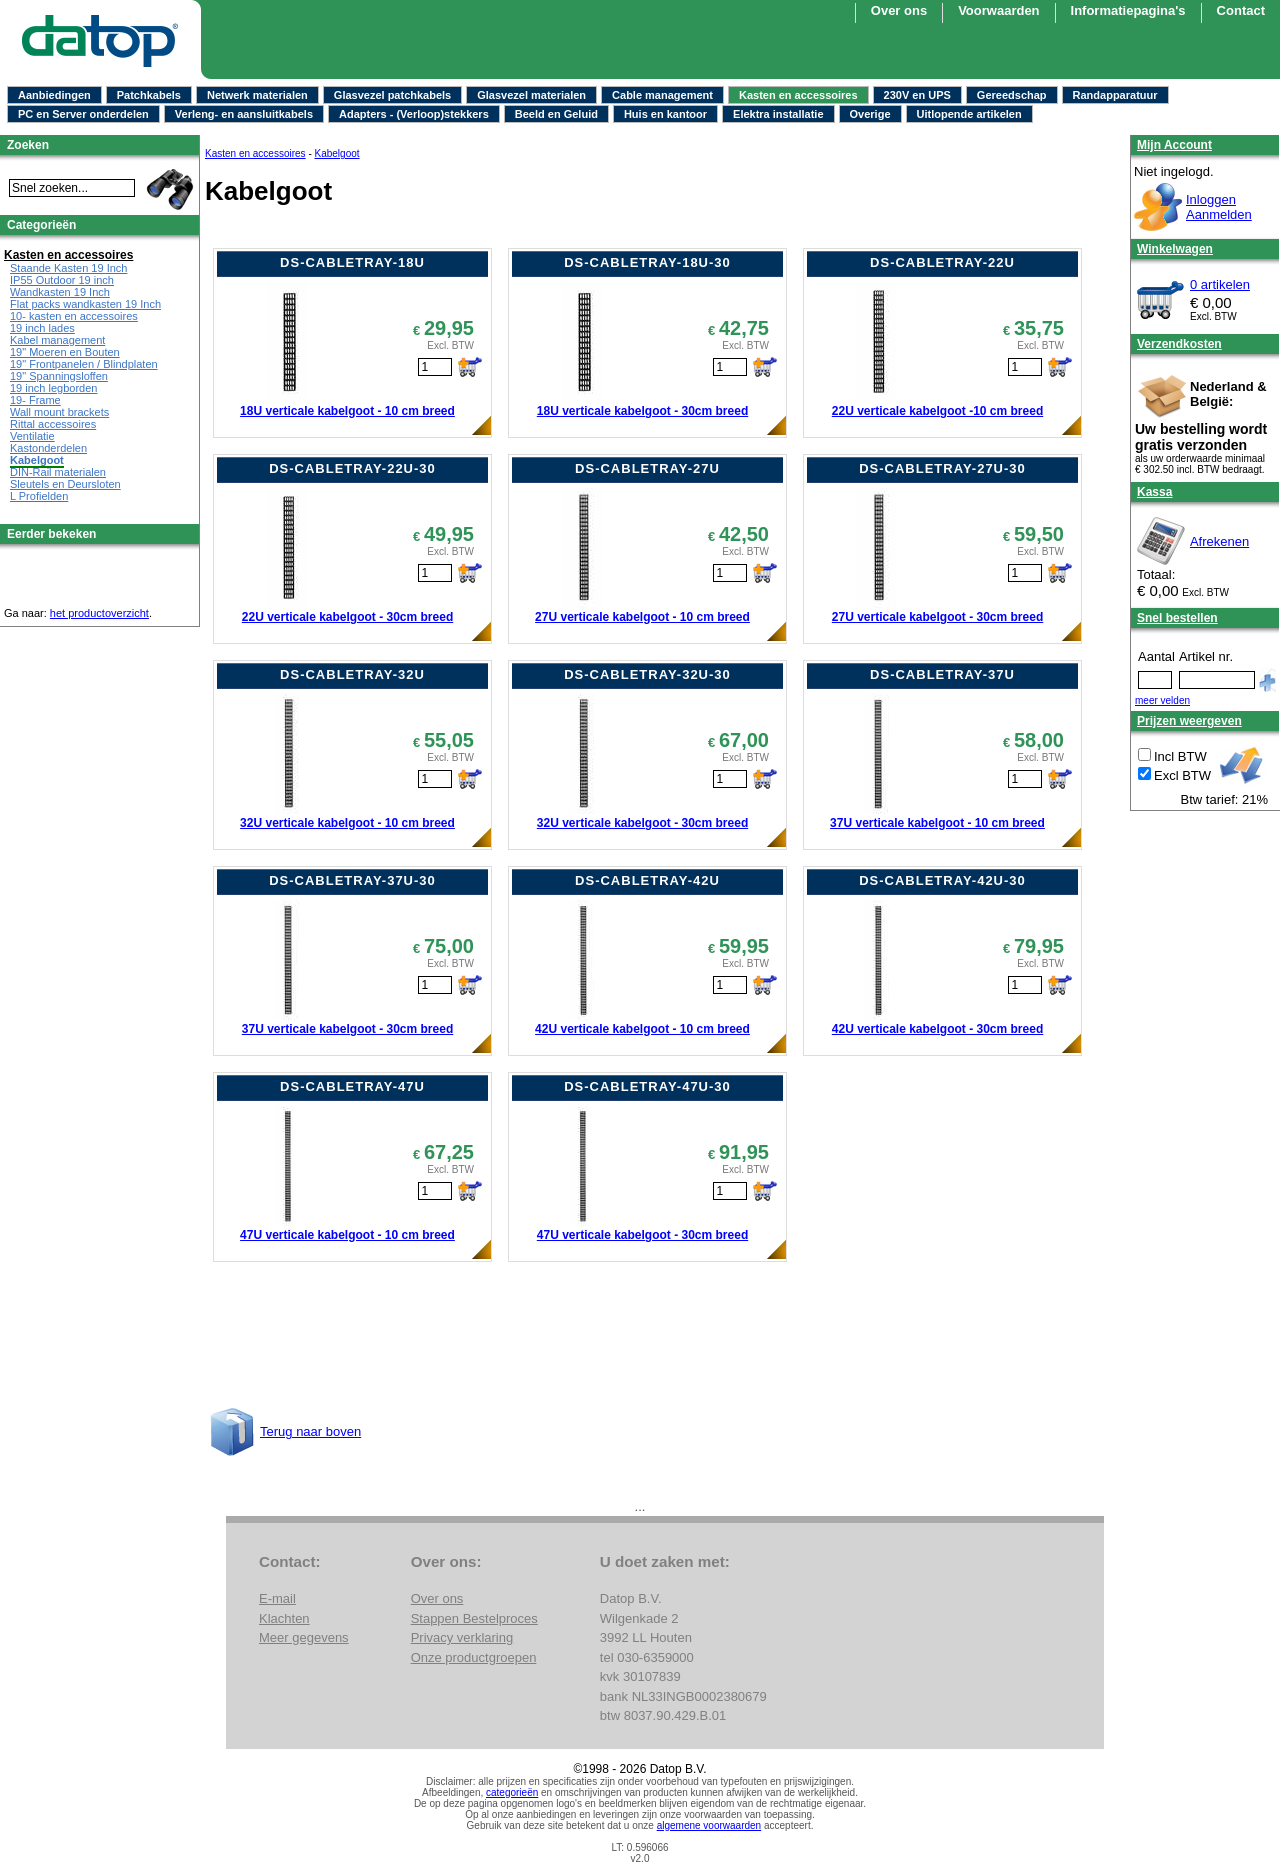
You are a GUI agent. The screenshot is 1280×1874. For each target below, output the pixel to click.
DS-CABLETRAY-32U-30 (647, 674)
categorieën (512, 1792)
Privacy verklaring (462, 1637)
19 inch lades (42, 328)
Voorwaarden (998, 10)
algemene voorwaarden (709, 1825)
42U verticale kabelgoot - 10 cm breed (642, 1029)
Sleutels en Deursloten (65, 484)
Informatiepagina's (1128, 10)
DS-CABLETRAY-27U (647, 468)
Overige (870, 114)
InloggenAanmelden (1219, 207)
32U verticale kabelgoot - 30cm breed (642, 823)
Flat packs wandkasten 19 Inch (85, 304)
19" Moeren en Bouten (65, 352)
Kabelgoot (337, 153)
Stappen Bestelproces (474, 1618)
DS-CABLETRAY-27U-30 (942, 468)
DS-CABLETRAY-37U (942, 674)
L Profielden (39, 496)
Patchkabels (149, 95)
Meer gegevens (304, 1637)
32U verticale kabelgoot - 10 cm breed (347, 823)
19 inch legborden (53, 388)
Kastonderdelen (48, 448)
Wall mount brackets (59, 412)
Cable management (662, 95)
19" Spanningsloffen (59, 376)
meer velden (1162, 700)
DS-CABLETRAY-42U (647, 880)
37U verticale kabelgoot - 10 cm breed (937, 823)
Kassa (1154, 492)
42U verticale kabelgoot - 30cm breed (937, 1029)
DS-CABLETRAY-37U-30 (352, 880)
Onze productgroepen (474, 1657)
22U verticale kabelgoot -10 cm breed (937, 411)
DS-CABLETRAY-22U (942, 262)
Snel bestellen (1177, 618)
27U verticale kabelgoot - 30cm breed (937, 617)
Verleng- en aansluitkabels (244, 114)
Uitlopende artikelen (969, 114)
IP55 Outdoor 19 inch (62, 280)
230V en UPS (917, 95)
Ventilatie (32, 436)
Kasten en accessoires (798, 95)
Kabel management (57, 340)
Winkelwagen (1175, 249)
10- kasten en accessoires (74, 316)
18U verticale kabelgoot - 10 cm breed (347, 411)
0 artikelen (1220, 284)
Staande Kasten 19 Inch (68, 268)
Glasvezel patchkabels (392, 95)
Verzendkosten (1179, 344)
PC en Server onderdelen (83, 114)
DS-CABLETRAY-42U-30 (942, 880)
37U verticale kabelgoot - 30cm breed (347, 1029)
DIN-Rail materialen (58, 472)
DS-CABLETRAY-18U (352, 262)
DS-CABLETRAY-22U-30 (352, 468)
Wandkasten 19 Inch (60, 292)
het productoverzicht (99, 613)
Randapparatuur (1115, 95)
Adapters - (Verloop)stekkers (414, 114)
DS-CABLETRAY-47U (352, 1086)
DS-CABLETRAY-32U (352, 674)
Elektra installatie (778, 114)
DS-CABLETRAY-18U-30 (647, 262)
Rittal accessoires (53, 424)
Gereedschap (1012, 95)
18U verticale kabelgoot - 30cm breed (642, 411)
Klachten (284, 1618)
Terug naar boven (310, 1431)
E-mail (277, 1598)
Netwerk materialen (257, 95)
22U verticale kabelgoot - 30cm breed (347, 617)
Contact (1241, 10)
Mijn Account (1174, 145)
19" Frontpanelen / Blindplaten (84, 364)
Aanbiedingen (54, 95)
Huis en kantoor (665, 114)
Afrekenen (1219, 541)
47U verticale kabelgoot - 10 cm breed (347, 1235)
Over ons (899, 10)
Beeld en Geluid (556, 114)
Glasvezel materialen (531, 95)
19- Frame (35, 400)
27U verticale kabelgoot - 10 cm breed (642, 617)
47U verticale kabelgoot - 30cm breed (642, 1235)
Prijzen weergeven (1189, 721)
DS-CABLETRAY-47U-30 (647, 1086)
